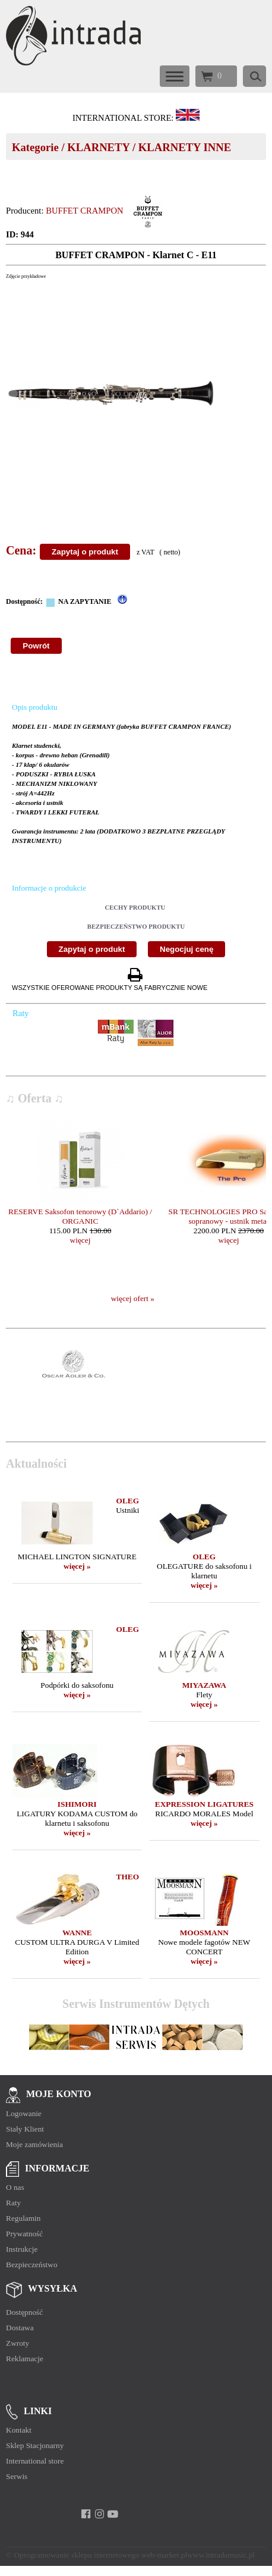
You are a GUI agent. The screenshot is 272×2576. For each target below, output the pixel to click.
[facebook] (86, 2514)
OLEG (128, 1500)
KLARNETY (98, 147)
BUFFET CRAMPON (84, 210)
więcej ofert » (132, 1298)
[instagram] (99, 2514)
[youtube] (113, 2514)
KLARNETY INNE (184, 147)
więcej (80, 1240)
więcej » (77, 1566)
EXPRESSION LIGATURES (204, 1804)
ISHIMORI (77, 1804)
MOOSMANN (204, 1932)
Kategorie (35, 147)
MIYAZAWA (204, 1685)
